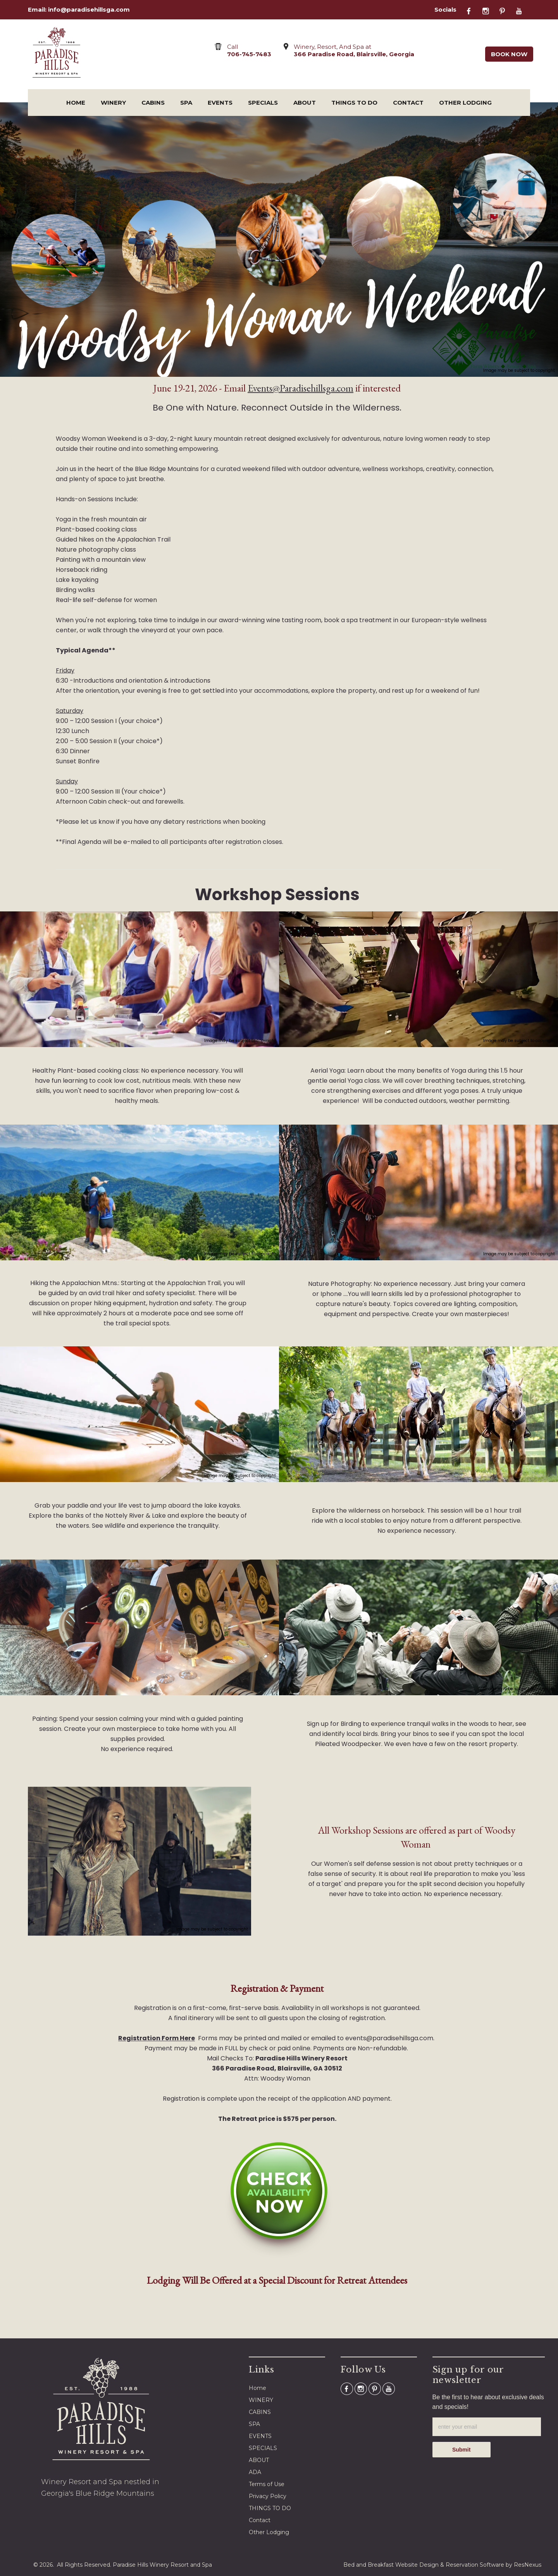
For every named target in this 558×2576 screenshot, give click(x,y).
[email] (486, 2426)
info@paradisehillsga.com (89, 9)
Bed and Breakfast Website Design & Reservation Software (423, 2564)
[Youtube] (522, 10)
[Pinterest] (506, 10)
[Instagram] (489, 10)
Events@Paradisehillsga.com (300, 387)
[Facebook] (473, 10)
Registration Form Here (156, 2038)
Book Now (509, 54)
